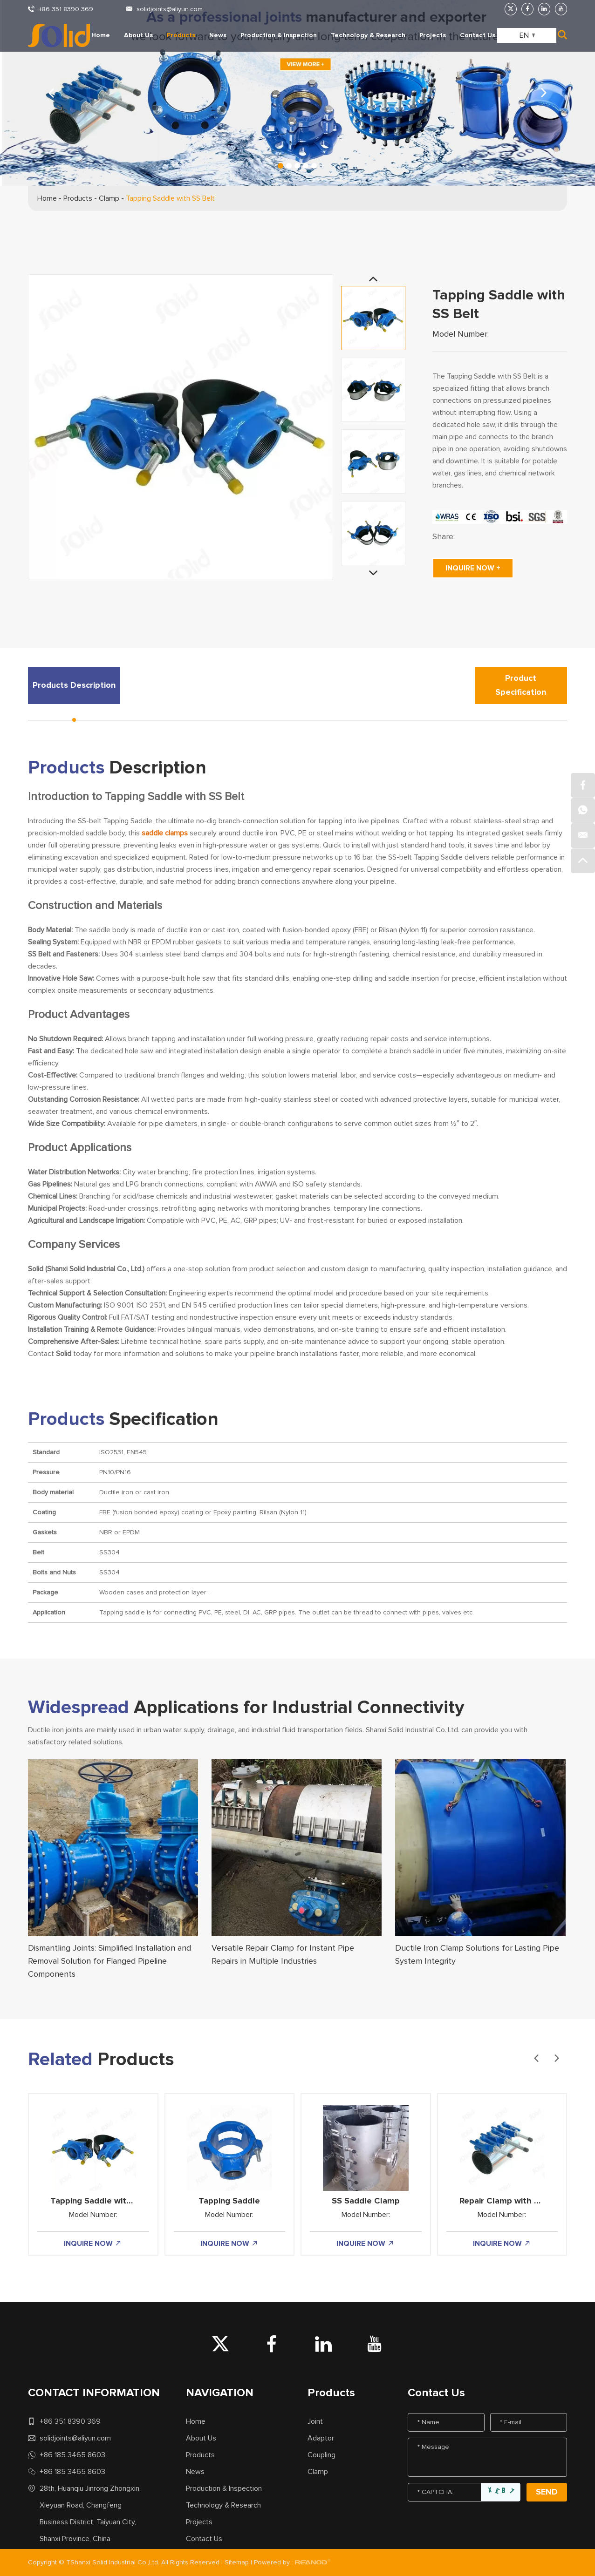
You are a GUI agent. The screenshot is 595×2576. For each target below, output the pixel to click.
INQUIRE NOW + (472, 568)
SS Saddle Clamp (366, 2201)
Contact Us (477, 35)
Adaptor (321, 2438)
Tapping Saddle (229, 2201)
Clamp (109, 198)
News (217, 35)
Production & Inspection (278, 35)
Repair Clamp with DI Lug (509, 2201)
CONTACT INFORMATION (94, 2393)
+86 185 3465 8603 (72, 2455)
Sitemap (237, 2562)
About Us (138, 35)
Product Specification (520, 685)
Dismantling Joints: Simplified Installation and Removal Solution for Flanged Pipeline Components (109, 1961)
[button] (543, 93)
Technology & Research (368, 35)
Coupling (321, 2455)
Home (100, 35)
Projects (432, 35)
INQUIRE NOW (93, 2243)
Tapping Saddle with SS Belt (170, 198)
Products (181, 35)
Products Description (74, 685)
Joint (315, 2421)
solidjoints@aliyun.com (170, 9)
